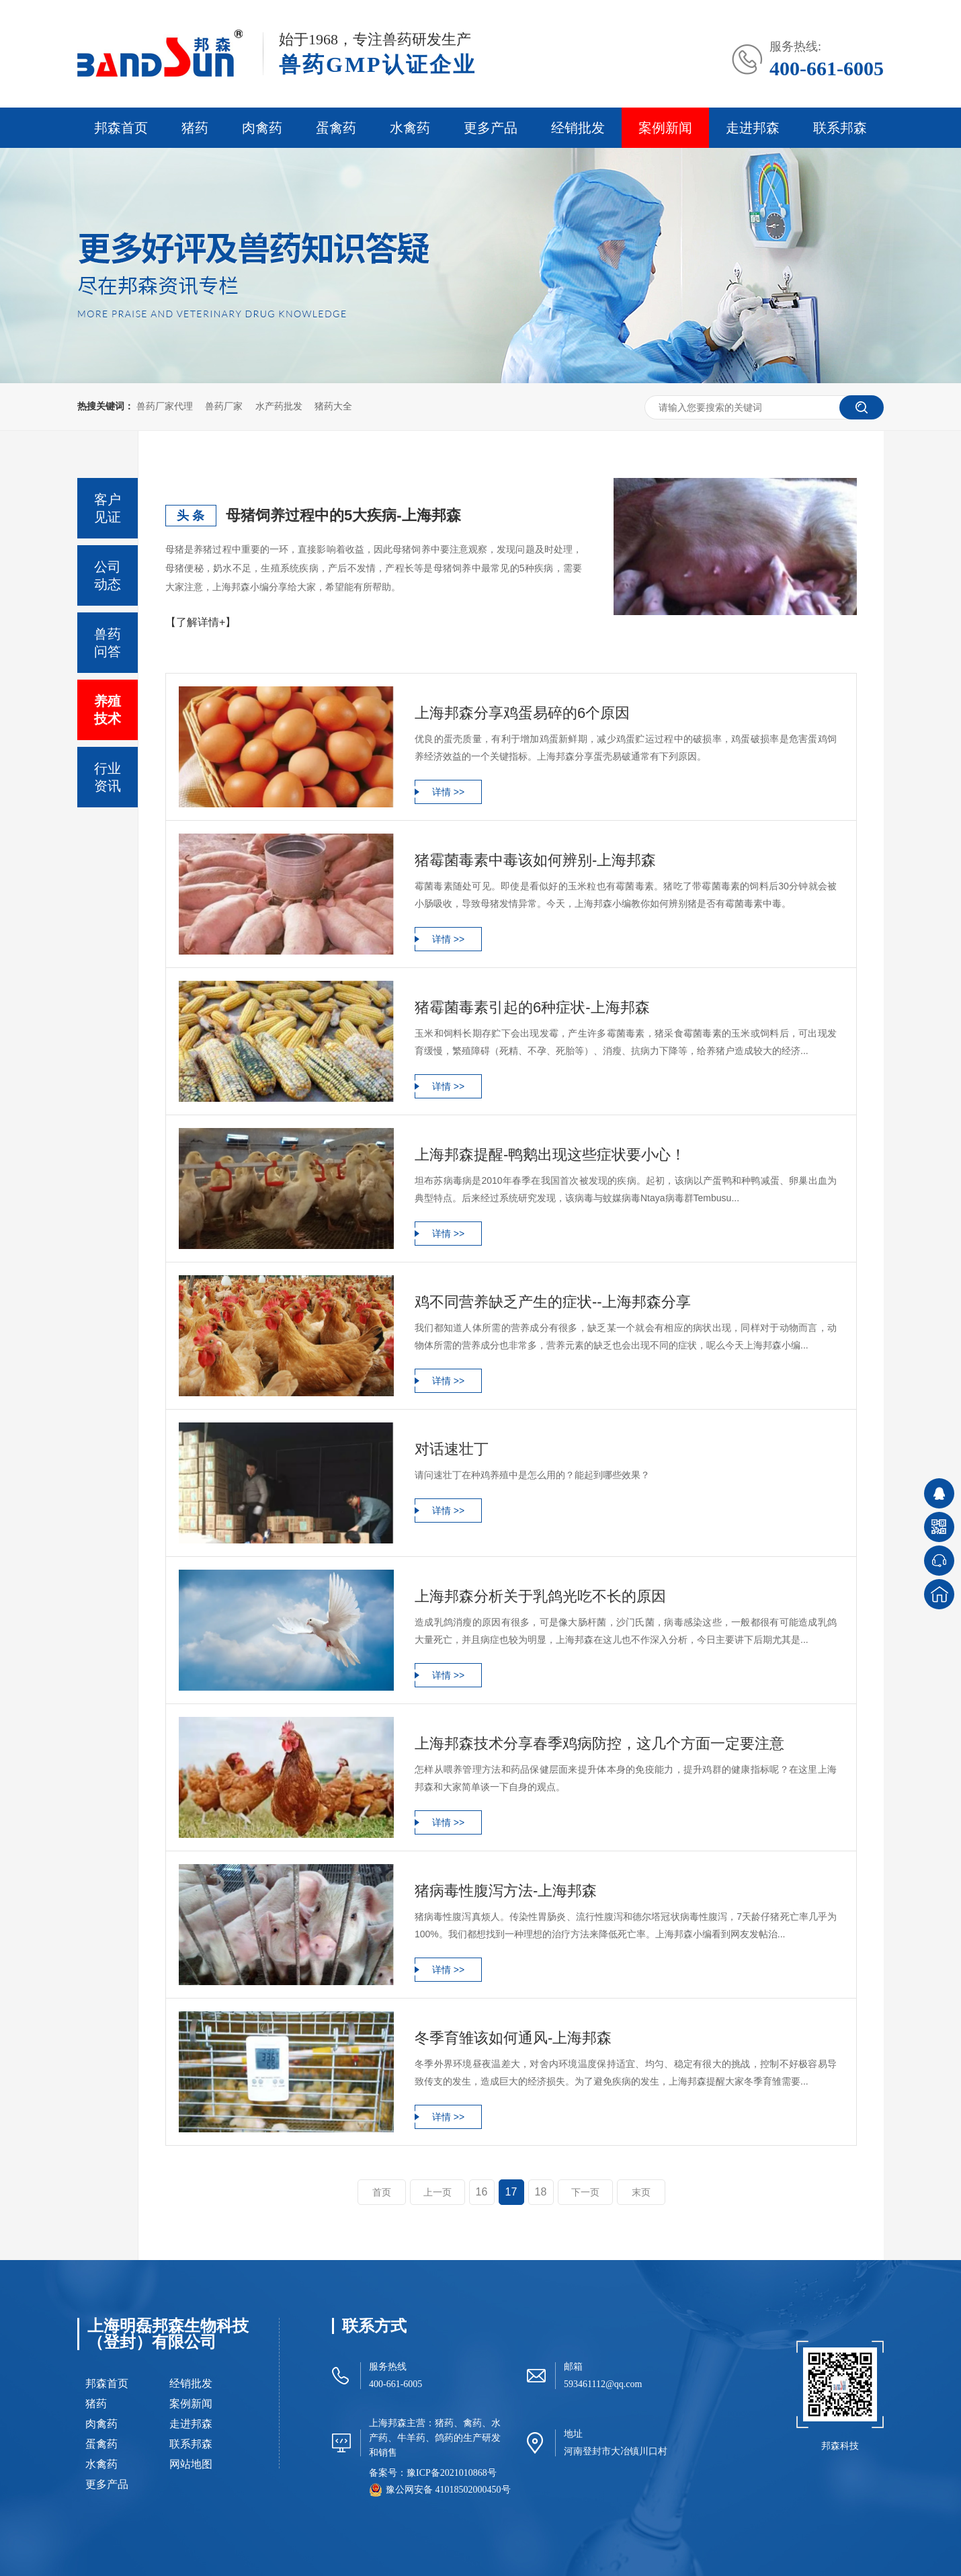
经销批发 (578, 127)
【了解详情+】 (200, 622)
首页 (381, 2192)
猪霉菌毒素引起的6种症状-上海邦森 (532, 1007)
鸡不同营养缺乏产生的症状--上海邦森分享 (553, 1301)
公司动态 (107, 575)
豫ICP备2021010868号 (452, 2473)
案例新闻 (665, 127)
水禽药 (410, 127)
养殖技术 (107, 710)
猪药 (194, 127)
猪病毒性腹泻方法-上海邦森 (506, 1890)
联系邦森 (840, 127)
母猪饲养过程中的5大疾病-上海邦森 (343, 515)
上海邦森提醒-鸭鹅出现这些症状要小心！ (550, 1154)
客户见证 (107, 508)
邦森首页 (121, 127)
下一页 (585, 2192)
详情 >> (448, 792)
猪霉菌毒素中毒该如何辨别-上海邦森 (535, 860)
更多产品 (490, 127)
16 (482, 2192)
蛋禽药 (336, 127)
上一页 (437, 2192)
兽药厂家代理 (164, 406)
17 (511, 2192)
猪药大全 (333, 406)
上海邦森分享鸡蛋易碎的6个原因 (522, 713)
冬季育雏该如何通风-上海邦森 (513, 2037)
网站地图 (190, 2464)
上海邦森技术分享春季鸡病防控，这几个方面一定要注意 (599, 1743)
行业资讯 (107, 777)
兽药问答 (107, 643)
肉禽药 (262, 127)
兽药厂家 (224, 406)
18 (541, 2192)
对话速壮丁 (452, 1449)
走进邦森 (753, 127)
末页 (641, 2192)
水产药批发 (278, 406)
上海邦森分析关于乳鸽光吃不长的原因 (540, 1596)
